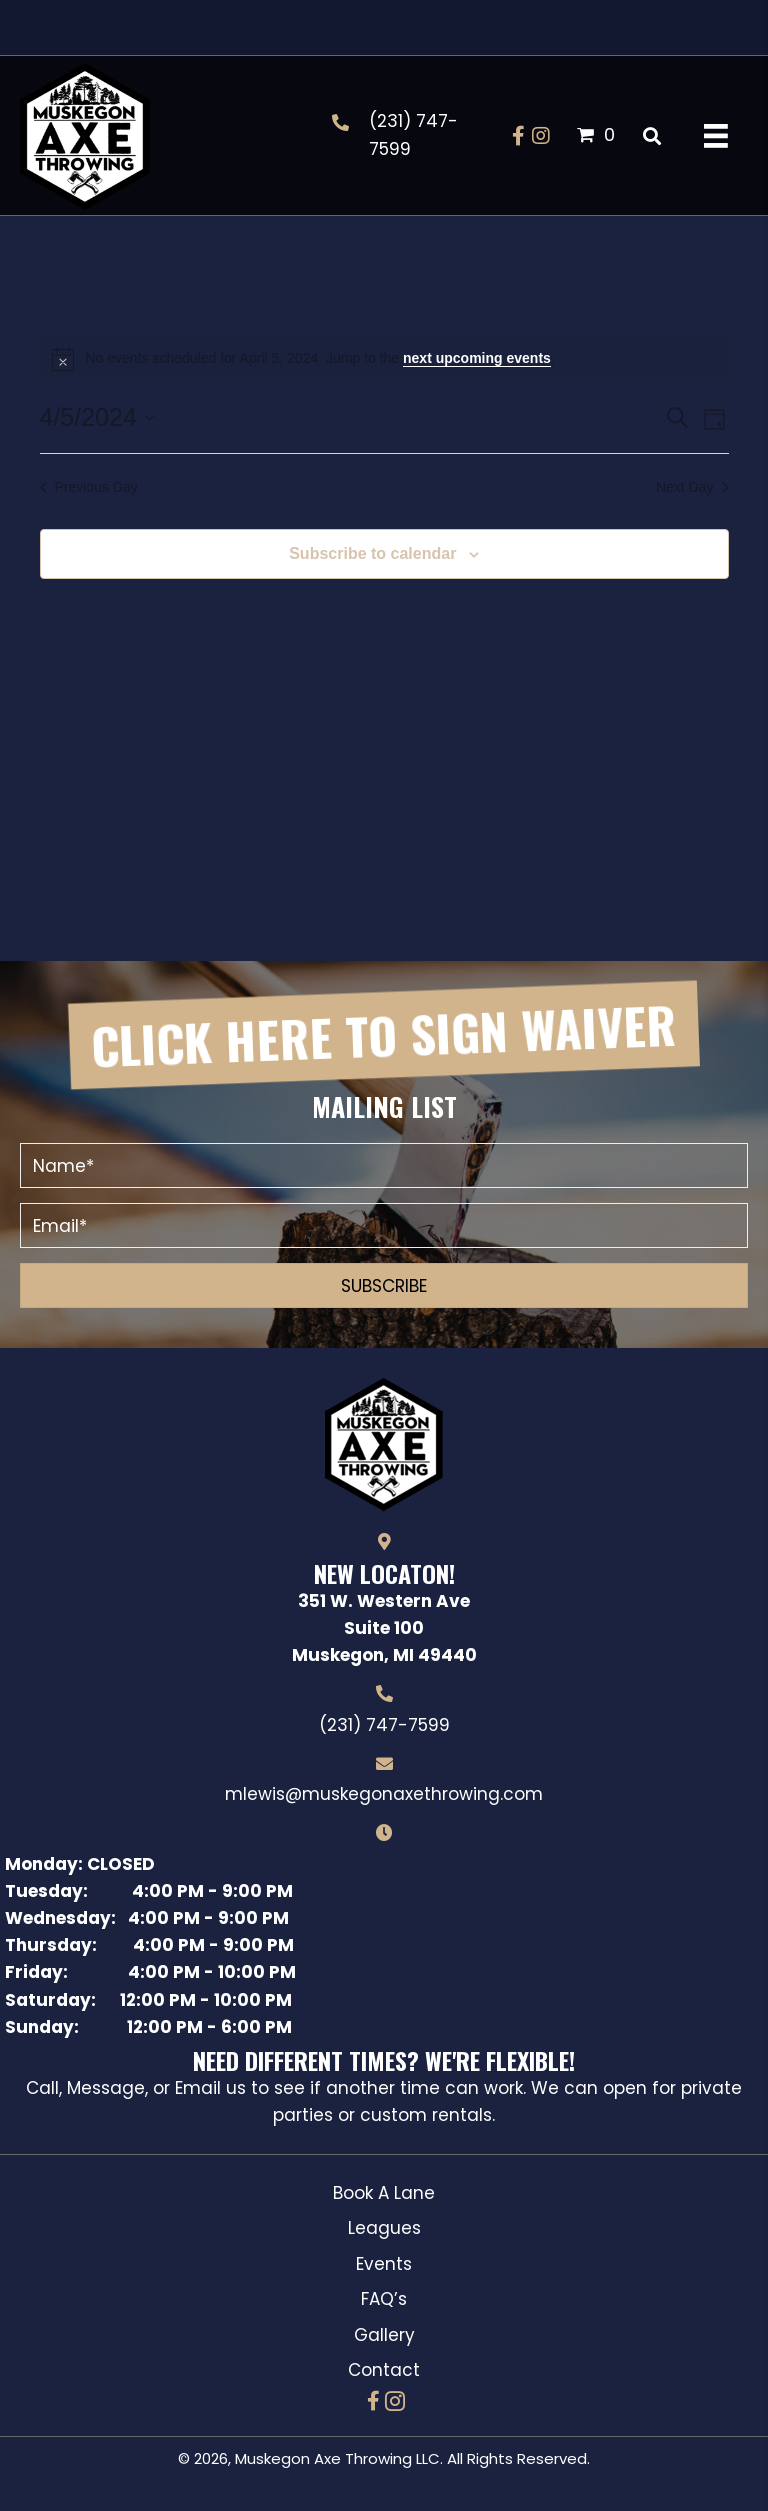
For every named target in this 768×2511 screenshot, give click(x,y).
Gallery (384, 2335)
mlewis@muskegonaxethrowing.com (384, 1794)
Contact (384, 2370)
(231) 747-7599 (384, 1725)
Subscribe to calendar (372, 553)
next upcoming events (477, 358)
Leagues (384, 2228)
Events (384, 2264)
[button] (519, 136)
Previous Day (89, 487)
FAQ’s (384, 2299)
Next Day (692, 487)
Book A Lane (384, 2193)
